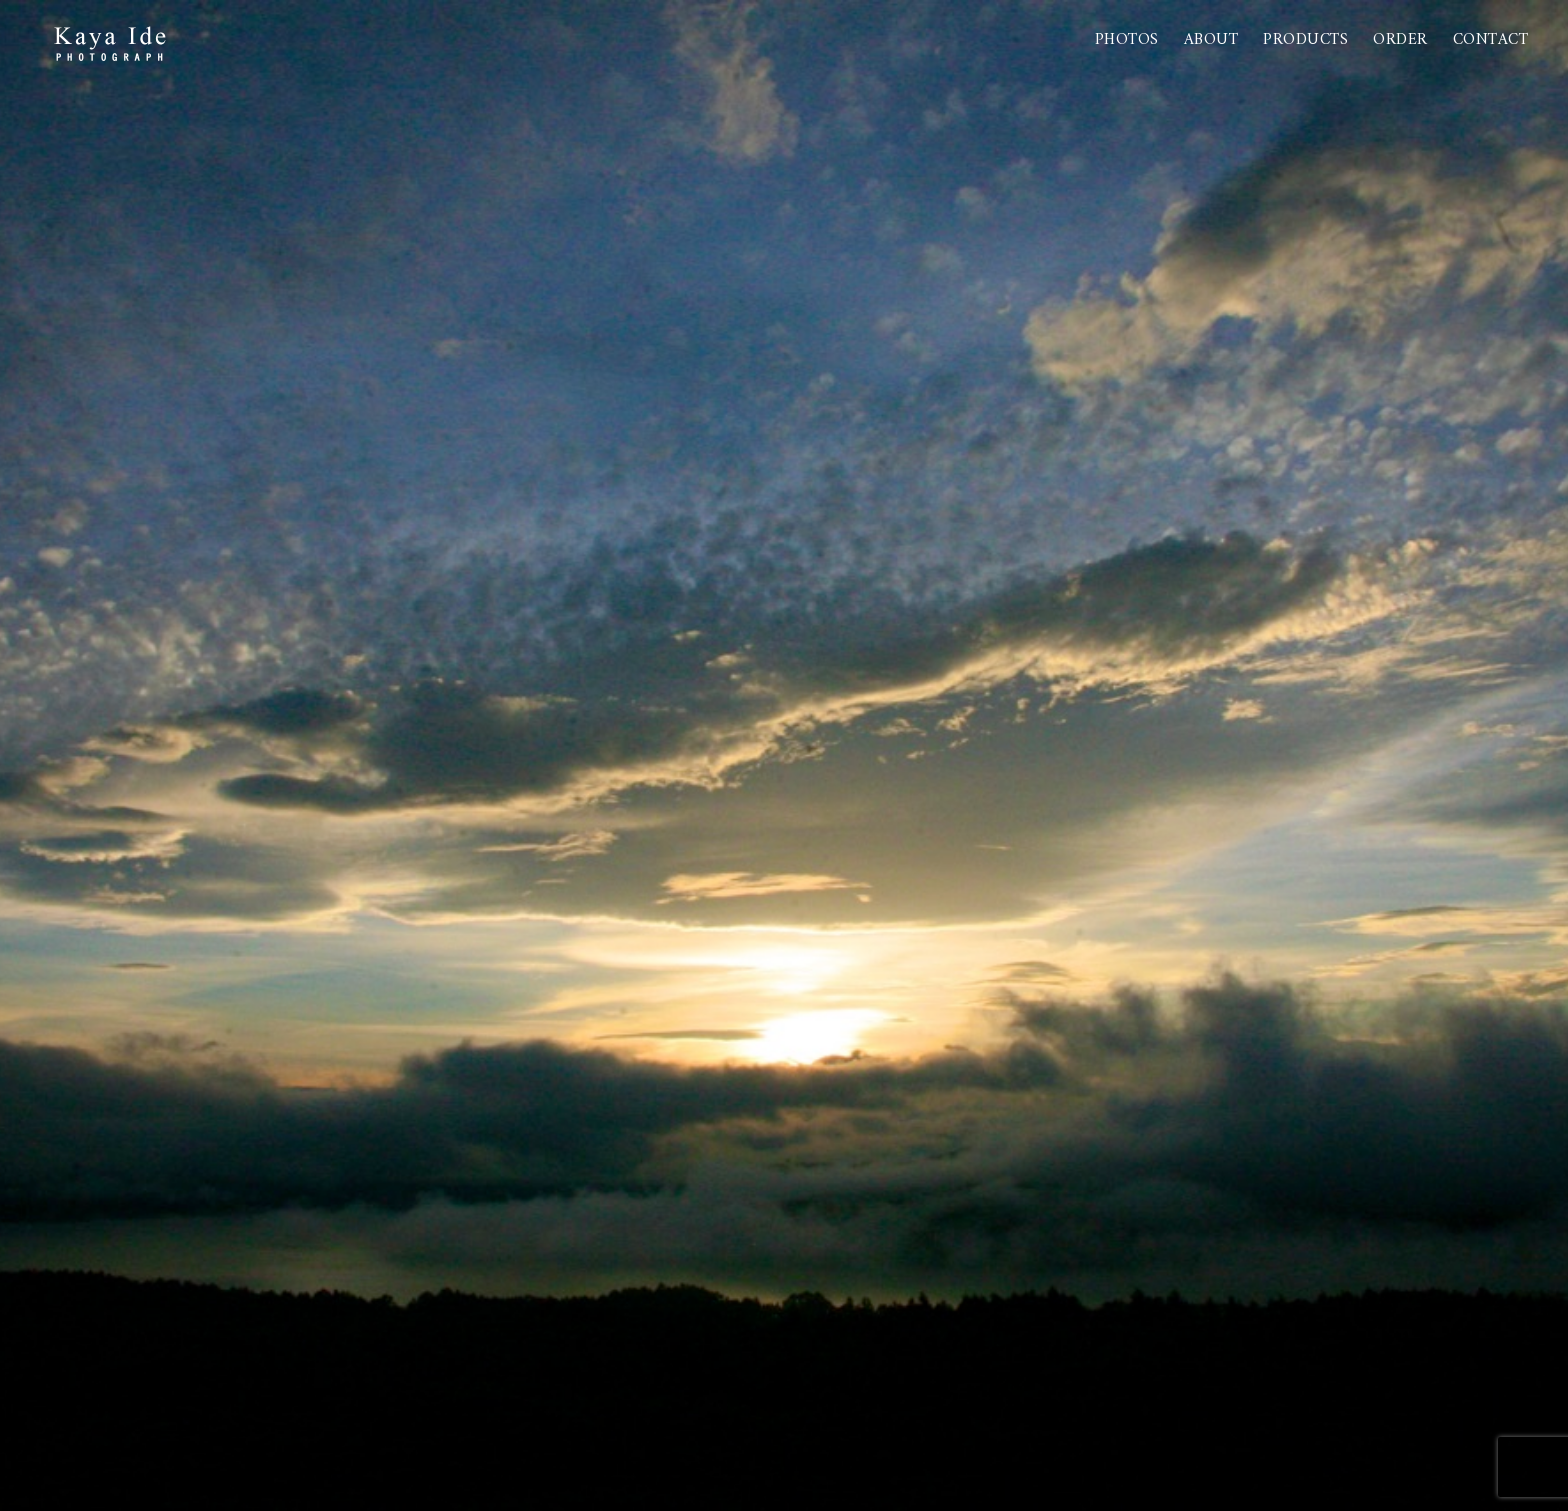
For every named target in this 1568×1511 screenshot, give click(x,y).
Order (1400, 40)
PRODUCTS (1305, 40)
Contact (1491, 40)
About (1211, 40)
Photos (1127, 40)
